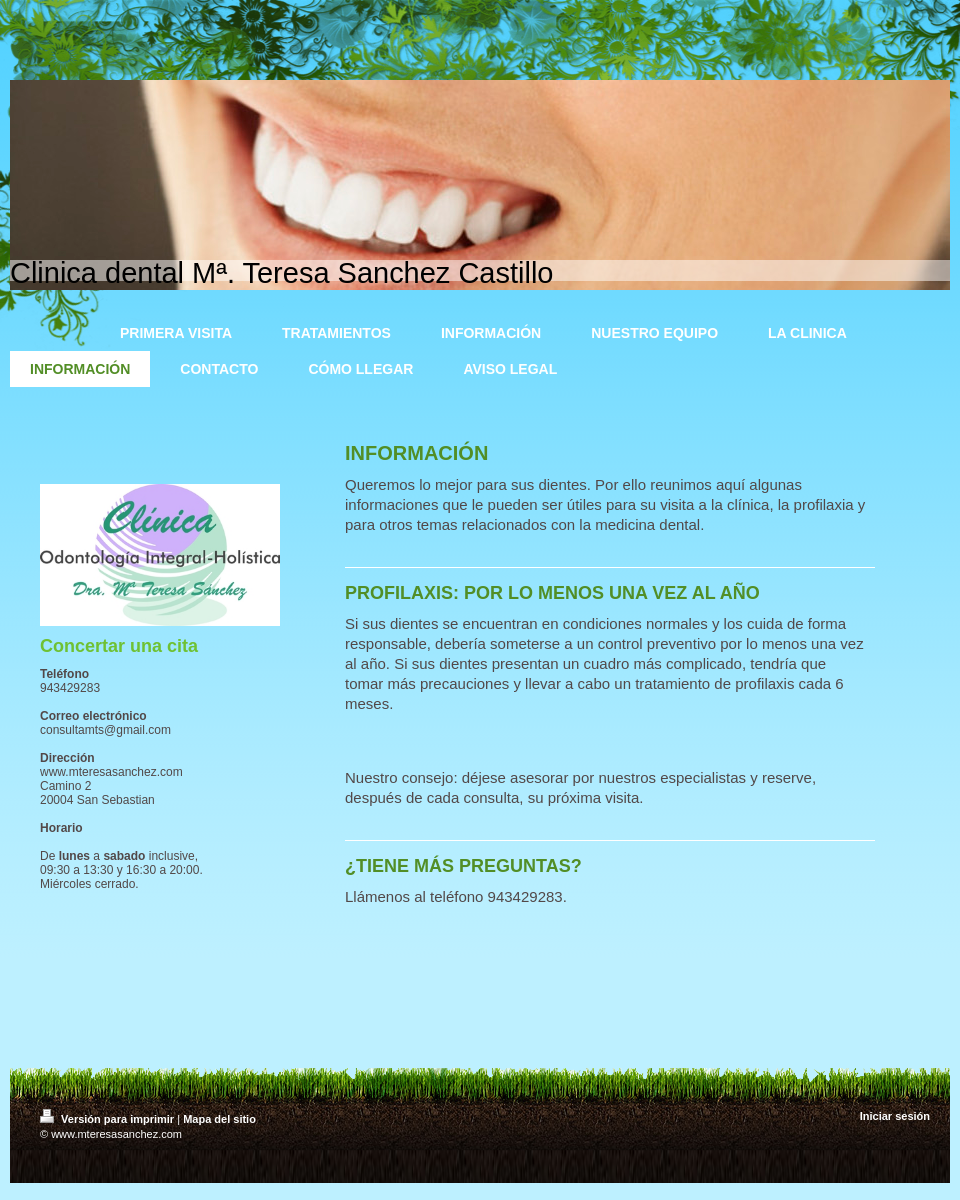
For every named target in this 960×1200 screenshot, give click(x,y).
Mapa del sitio (219, 1119)
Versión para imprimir (108, 1119)
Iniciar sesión (895, 1116)
